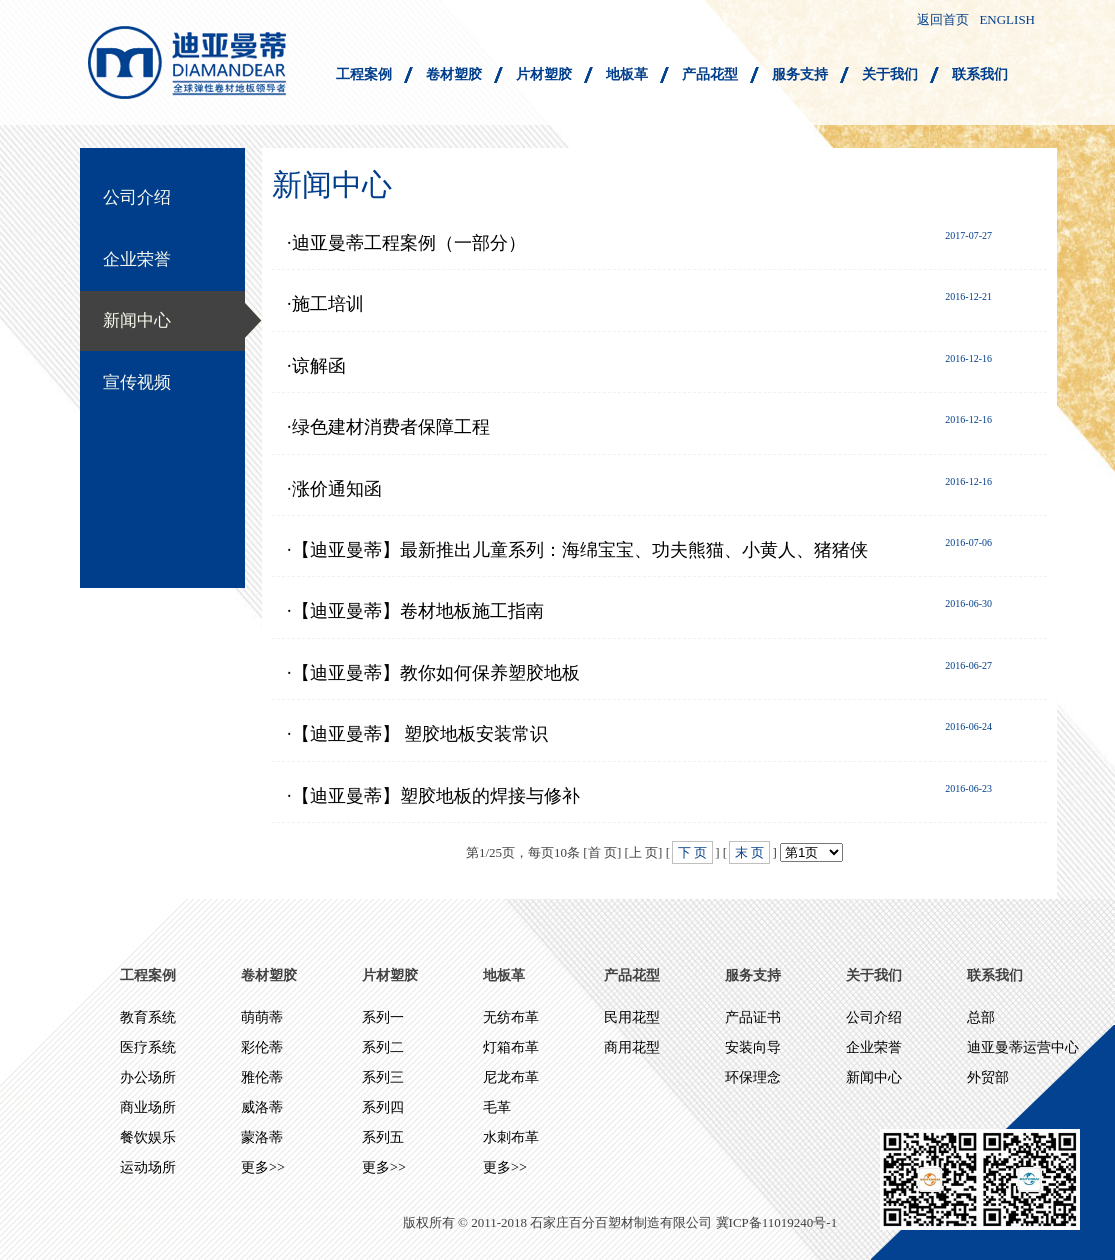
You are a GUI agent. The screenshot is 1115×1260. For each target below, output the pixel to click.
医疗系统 (148, 1047)
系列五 (383, 1137)
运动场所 (148, 1167)
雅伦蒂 (262, 1077)
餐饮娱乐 (148, 1137)
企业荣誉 (137, 259)
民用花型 (632, 1017)
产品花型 (710, 74)
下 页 (692, 852)
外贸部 (988, 1077)
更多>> (263, 1167)
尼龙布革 (511, 1077)
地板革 (627, 74)
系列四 (383, 1107)
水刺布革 (511, 1137)
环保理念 (753, 1077)
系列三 (383, 1077)
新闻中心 (137, 320)
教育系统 (148, 1017)
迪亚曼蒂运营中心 (1023, 1047)
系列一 (383, 1017)
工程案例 (364, 74)
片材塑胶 (544, 74)
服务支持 (800, 74)
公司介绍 (137, 197)
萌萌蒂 (262, 1017)
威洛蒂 (262, 1107)
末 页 (749, 852)
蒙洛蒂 (262, 1137)
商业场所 (148, 1107)
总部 (981, 1017)
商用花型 (632, 1047)
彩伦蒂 (262, 1047)
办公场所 (148, 1077)
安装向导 (753, 1047)
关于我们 (890, 74)
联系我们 (980, 74)
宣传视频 (137, 382)
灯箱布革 (511, 1047)
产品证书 (753, 1017)
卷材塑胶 (454, 74)
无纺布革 (511, 1017)
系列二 (383, 1047)
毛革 (497, 1107)
